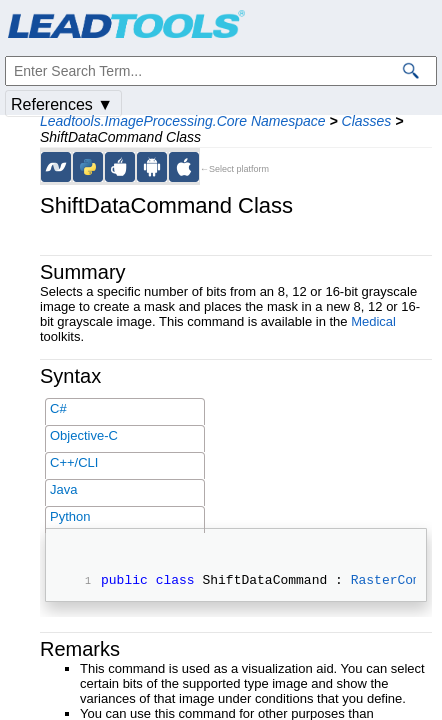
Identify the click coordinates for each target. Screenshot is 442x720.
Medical (373, 321)
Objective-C (84, 435)
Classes (367, 121)
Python (70, 516)
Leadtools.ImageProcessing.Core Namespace (183, 121)
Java (63, 489)
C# (58, 408)
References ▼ (62, 104)
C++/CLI (74, 462)
